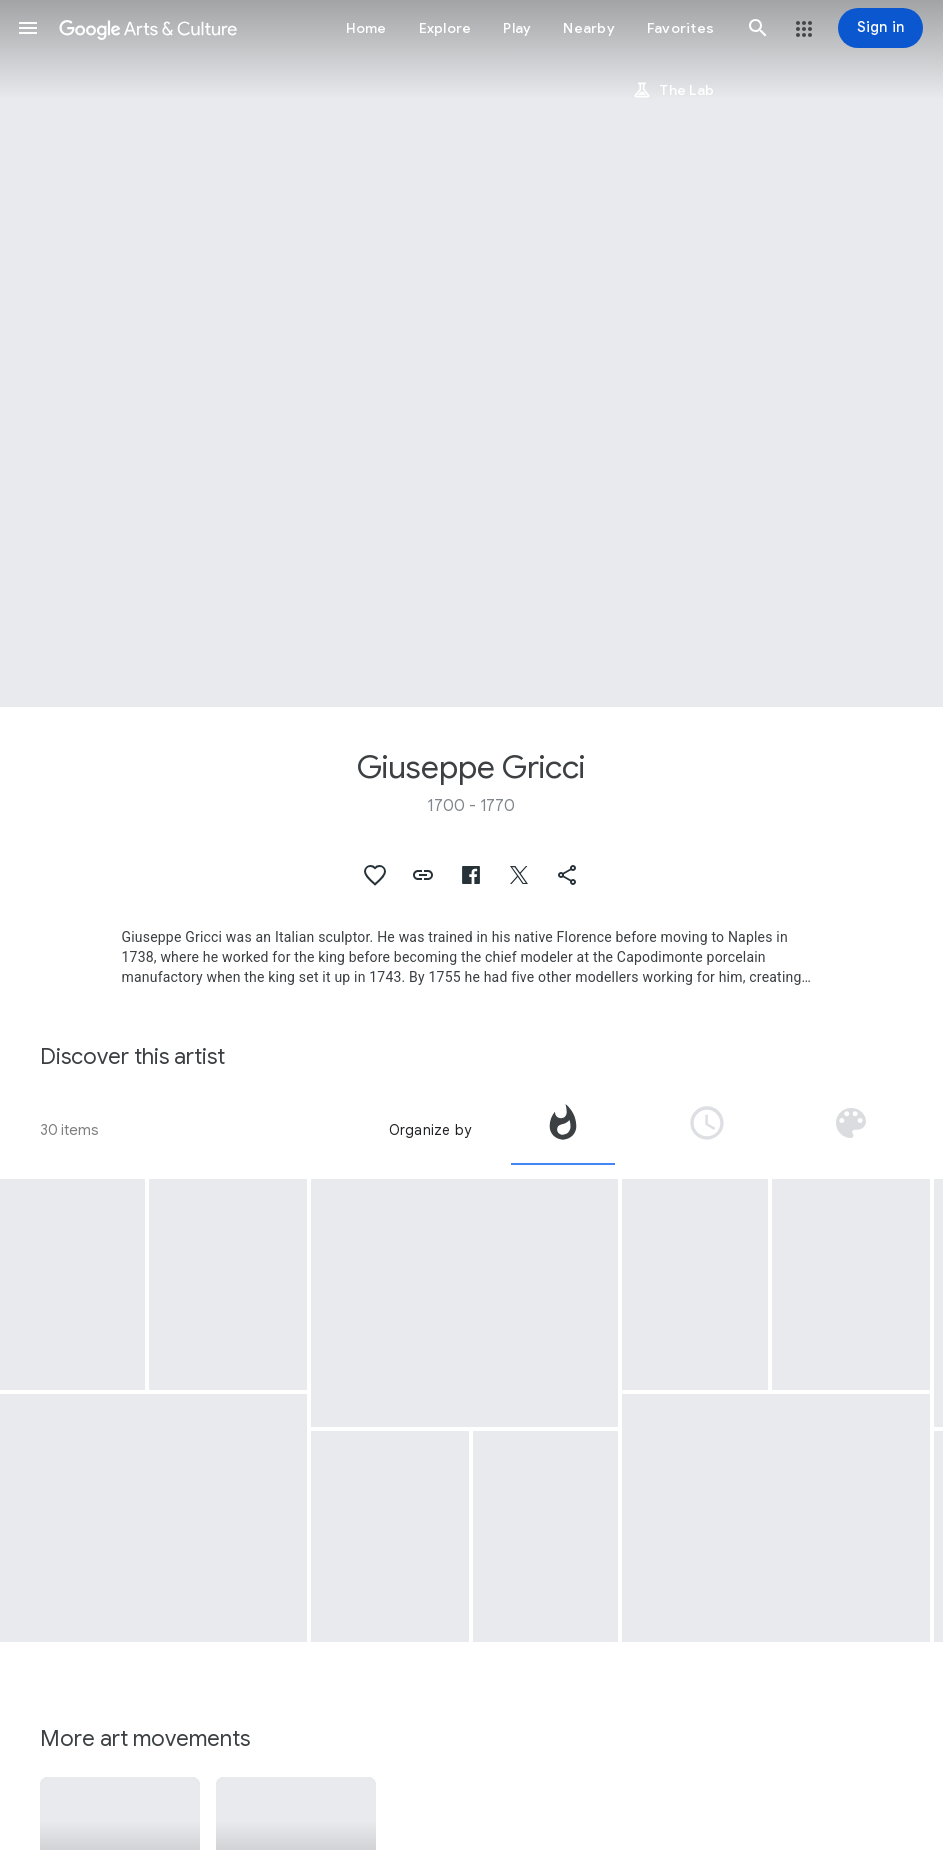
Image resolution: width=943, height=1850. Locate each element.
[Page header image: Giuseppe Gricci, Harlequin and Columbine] (471, 353)
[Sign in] (880, 28)
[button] (28, 28)
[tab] (563, 1130)
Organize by (430, 1130)
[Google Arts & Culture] (148, 28)
